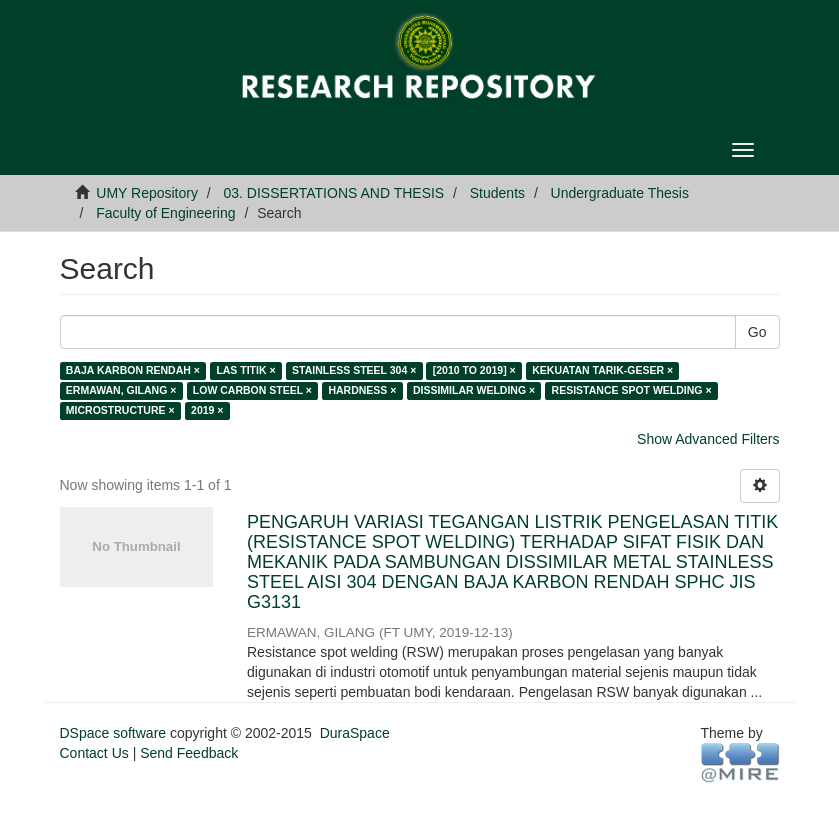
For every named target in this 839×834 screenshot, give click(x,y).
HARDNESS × (362, 390)
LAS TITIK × (245, 370)
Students (497, 193)
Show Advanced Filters (708, 439)
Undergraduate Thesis (620, 193)
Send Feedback (189, 753)
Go (757, 332)
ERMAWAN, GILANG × (121, 390)
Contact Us (94, 753)
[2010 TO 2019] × (474, 370)
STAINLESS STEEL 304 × (354, 370)
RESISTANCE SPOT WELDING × (632, 390)
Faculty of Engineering (165, 213)
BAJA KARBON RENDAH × (133, 370)
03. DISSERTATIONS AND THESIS (334, 193)
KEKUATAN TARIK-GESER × (602, 370)
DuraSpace (355, 733)
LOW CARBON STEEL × (252, 390)
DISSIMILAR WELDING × (474, 390)
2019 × (207, 410)
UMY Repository (147, 193)
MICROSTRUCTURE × (120, 410)
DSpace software (113, 733)
